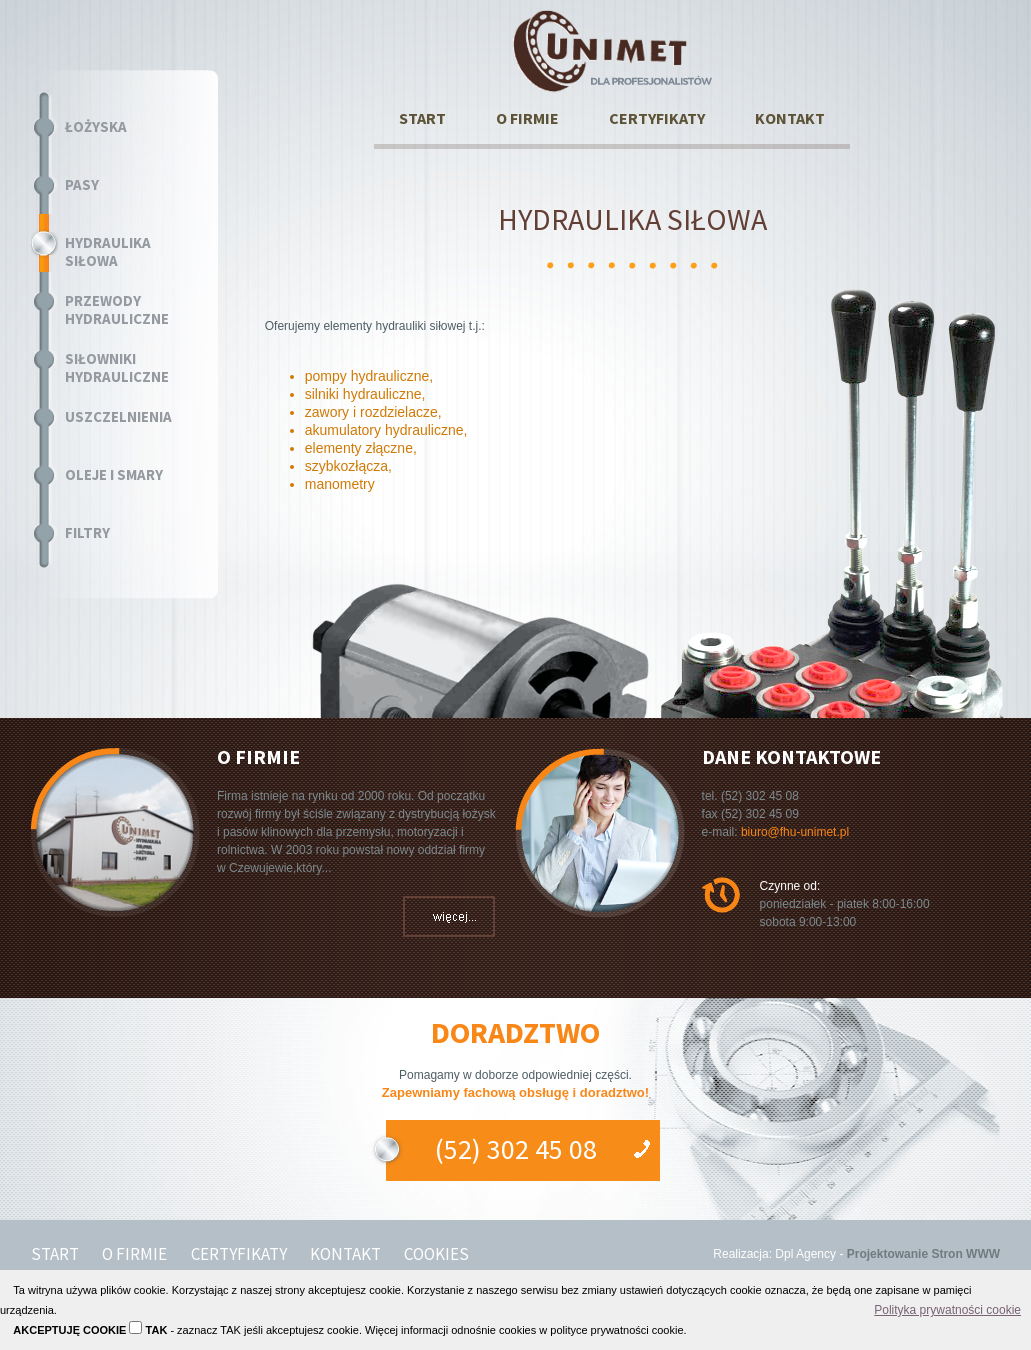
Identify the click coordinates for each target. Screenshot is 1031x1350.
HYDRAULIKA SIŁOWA (108, 252)
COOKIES (436, 1254)
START (422, 118)
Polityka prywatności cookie (947, 1310)
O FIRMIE (527, 118)
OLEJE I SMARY (114, 475)
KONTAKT (790, 118)
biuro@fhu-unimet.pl (795, 832)
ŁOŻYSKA (96, 127)
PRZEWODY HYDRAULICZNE (117, 310)
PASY (82, 185)
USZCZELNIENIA (118, 417)
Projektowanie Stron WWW (923, 1254)
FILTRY (87, 533)
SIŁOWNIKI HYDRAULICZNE (117, 368)
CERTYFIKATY (657, 118)
